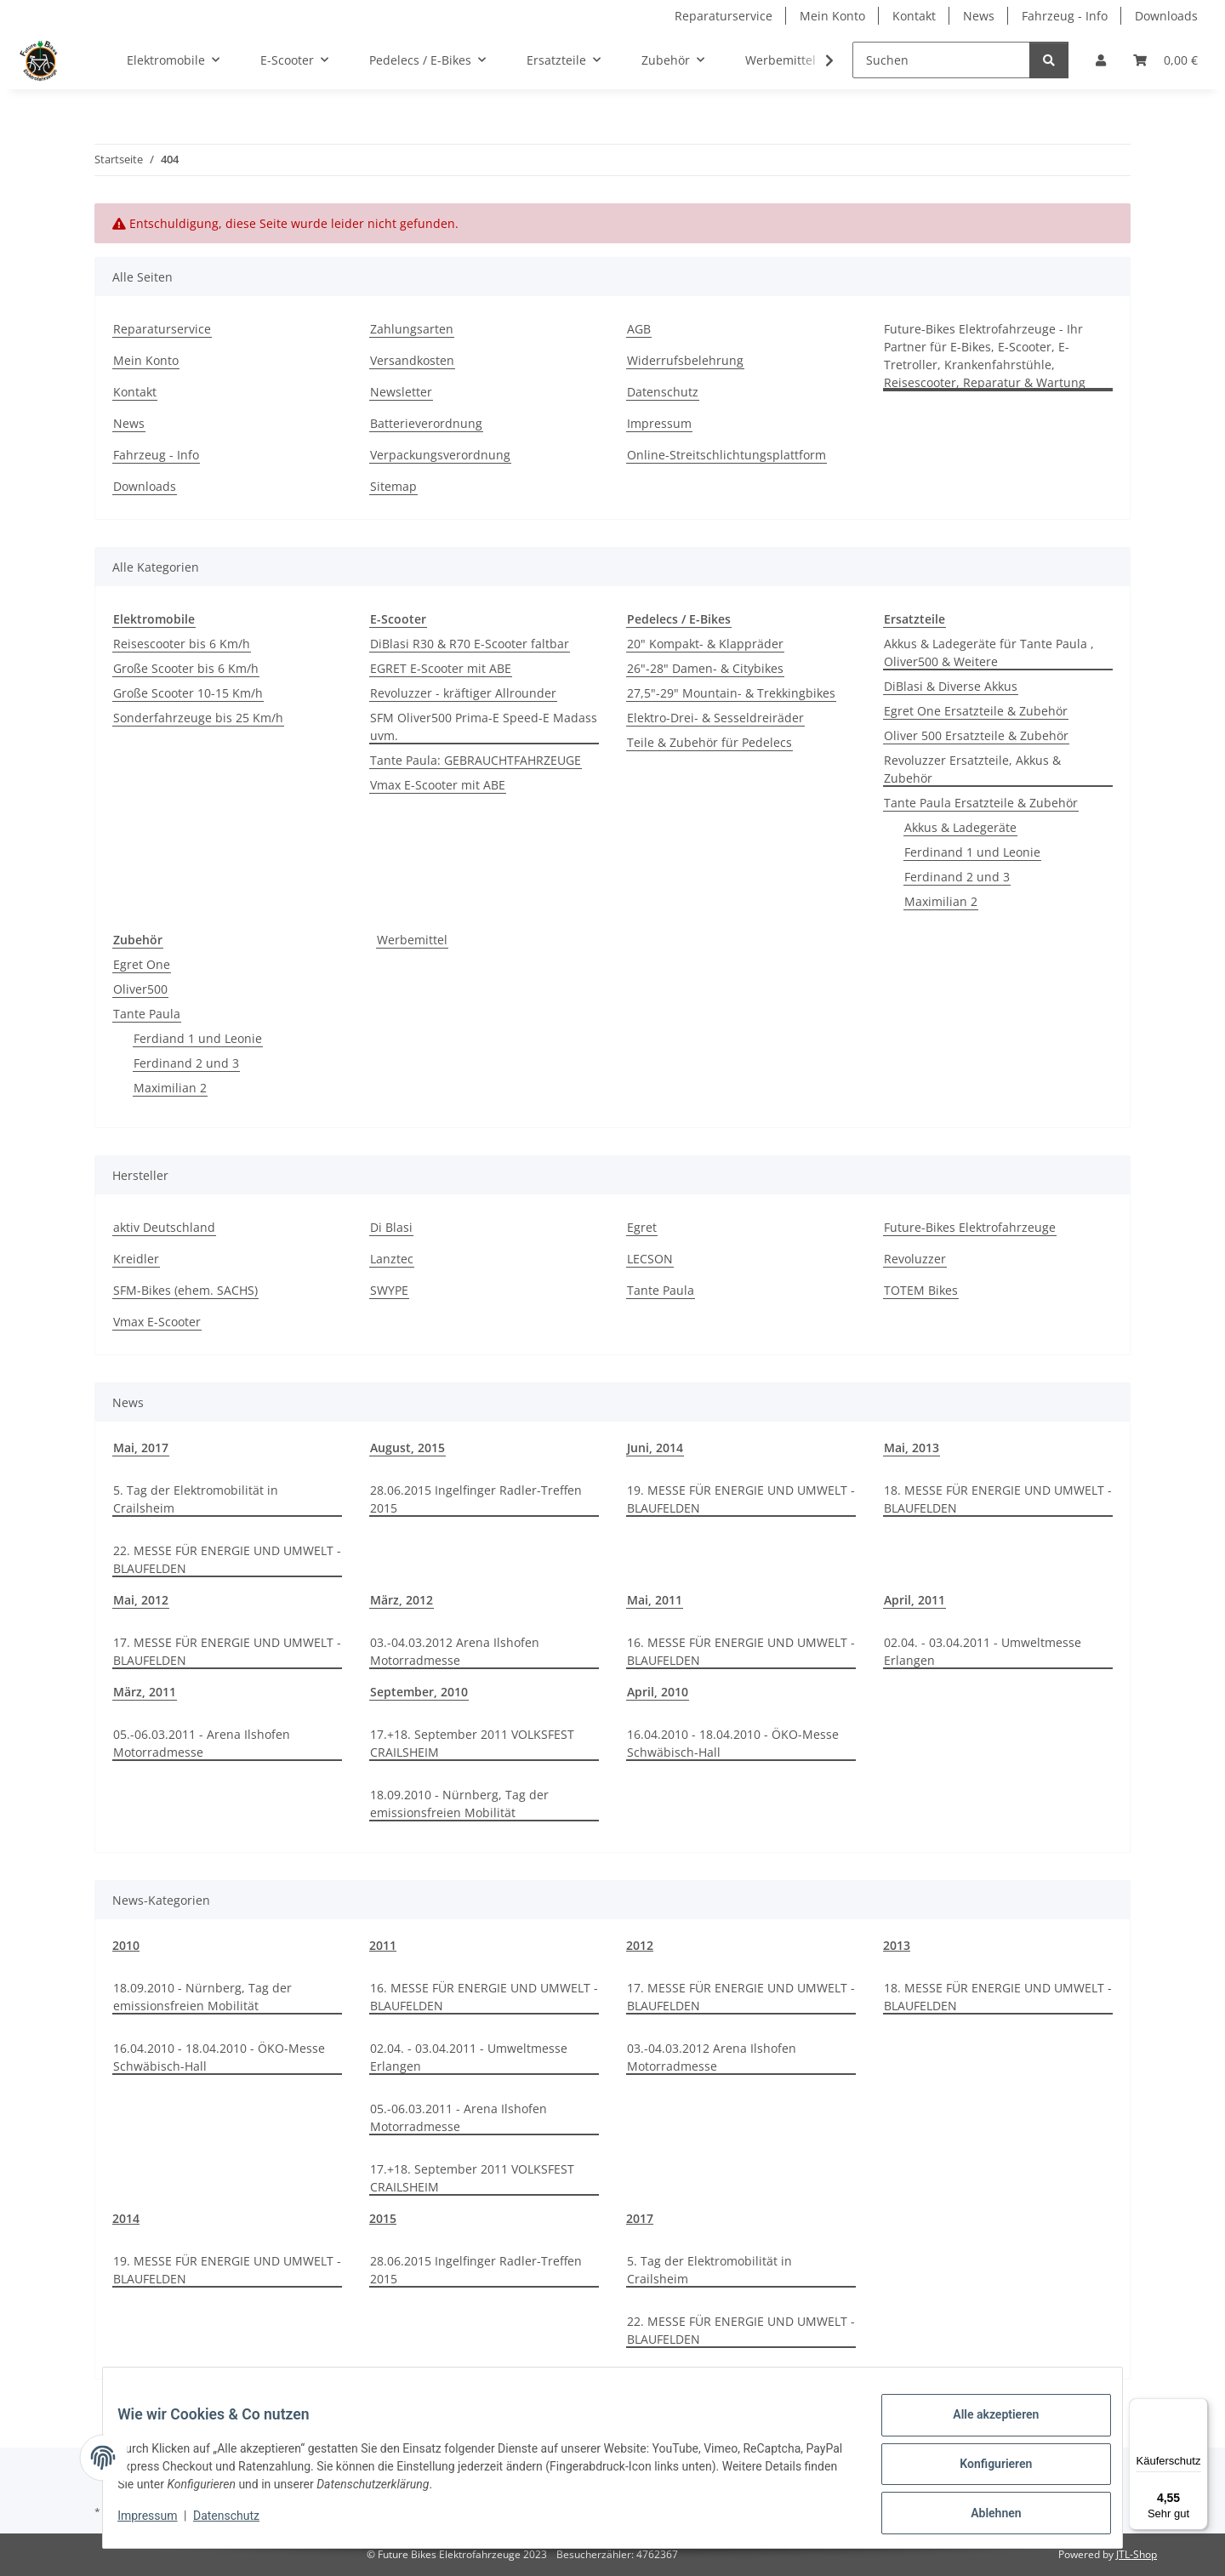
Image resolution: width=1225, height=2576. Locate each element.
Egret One (141, 964)
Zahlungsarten (411, 329)
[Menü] (1198, 2408)
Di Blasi (391, 1227)
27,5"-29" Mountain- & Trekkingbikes (731, 693)
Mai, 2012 (140, 1600)
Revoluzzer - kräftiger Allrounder (463, 693)
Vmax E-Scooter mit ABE (437, 785)
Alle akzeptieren (983, 2427)
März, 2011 (144, 1692)
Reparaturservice (723, 16)
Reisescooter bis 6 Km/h (181, 643)
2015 (382, 2218)
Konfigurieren (983, 2471)
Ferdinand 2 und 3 (957, 877)
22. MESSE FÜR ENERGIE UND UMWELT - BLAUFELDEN (227, 1559)
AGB (639, 329)
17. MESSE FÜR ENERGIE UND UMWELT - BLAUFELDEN (227, 1651)
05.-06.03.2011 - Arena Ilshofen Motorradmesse (201, 1743)
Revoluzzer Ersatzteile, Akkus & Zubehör (972, 769)
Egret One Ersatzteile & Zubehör (976, 711)
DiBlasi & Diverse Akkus (950, 686)
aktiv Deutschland (164, 1227)
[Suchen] (941, 60)
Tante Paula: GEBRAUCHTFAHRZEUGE (475, 760)
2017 (639, 2218)
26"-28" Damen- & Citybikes (705, 668)
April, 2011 (914, 1600)
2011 (382, 1945)
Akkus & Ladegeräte (960, 827)
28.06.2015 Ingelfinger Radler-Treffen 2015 (476, 1499)
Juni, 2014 (655, 1447)
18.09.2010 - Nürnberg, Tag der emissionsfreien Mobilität (459, 1804)
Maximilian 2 (940, 901)
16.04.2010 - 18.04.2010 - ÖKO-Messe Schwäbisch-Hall (733, 1743)
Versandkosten (412, 360)
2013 (896, 1945)
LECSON (650, 1259)
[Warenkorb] (1165, 60)
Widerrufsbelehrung (685, 360)
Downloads (1166, 16)
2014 (126, 2218)
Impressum (160, 2523)
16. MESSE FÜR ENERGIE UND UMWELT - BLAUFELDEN (741, 1651)
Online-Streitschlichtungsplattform (726, 455)
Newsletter (401, 392)
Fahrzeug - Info (1065, 16)
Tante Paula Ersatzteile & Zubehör (981, 803)
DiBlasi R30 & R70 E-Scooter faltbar (469, 643)
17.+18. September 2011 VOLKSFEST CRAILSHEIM (472, 1743)
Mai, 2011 (654, 1600)
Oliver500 (140, 989)
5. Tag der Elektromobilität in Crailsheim (195, 1499)
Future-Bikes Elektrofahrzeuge (970, 1227)
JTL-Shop (1136, 2554)
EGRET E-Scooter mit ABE (440, 668)
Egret (642, 1227)
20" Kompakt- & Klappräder (705, 643)
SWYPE (389, 1290)
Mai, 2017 (140, 1447)
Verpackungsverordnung (440, 455)
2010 (126, 1945)
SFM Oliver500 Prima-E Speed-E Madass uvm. (483, 727)
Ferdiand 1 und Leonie (198, 1038)
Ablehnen (983, 2515)
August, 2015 (407, 1447)
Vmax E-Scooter (157, 1322)
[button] (1101, 60)
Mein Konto (832, 16)
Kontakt (914, 16)
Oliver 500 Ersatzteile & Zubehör (976, 735)
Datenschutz (239, 2523)
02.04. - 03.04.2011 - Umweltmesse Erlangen (982, 1651)
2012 (639, 1945)
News (978, 16)
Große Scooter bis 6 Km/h (186, 668)
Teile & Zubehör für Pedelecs (709, 742)
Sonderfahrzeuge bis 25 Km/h (198, 718)
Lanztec (391, 1259)
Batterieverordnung (426, 423)
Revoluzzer (915, 1259)
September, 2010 (419, 1692)
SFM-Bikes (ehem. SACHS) (185, 1290)
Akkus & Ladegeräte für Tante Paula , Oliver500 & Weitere (989, 652)
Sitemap (393, 486)
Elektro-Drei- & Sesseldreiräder (715, 718)
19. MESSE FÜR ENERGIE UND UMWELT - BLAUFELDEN (741, 1499)
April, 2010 (657, 1692)
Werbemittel (412, 940)
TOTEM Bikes (921, 1290)
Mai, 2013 (911, 1447)
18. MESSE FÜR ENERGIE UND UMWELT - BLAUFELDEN (998, 1499)
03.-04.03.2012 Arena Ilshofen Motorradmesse (454, 1651)
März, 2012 (401, 1600)
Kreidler (136, 1259)
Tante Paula (146, 1014)
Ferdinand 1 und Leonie (972, 852)
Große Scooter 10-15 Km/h (188, 693)
